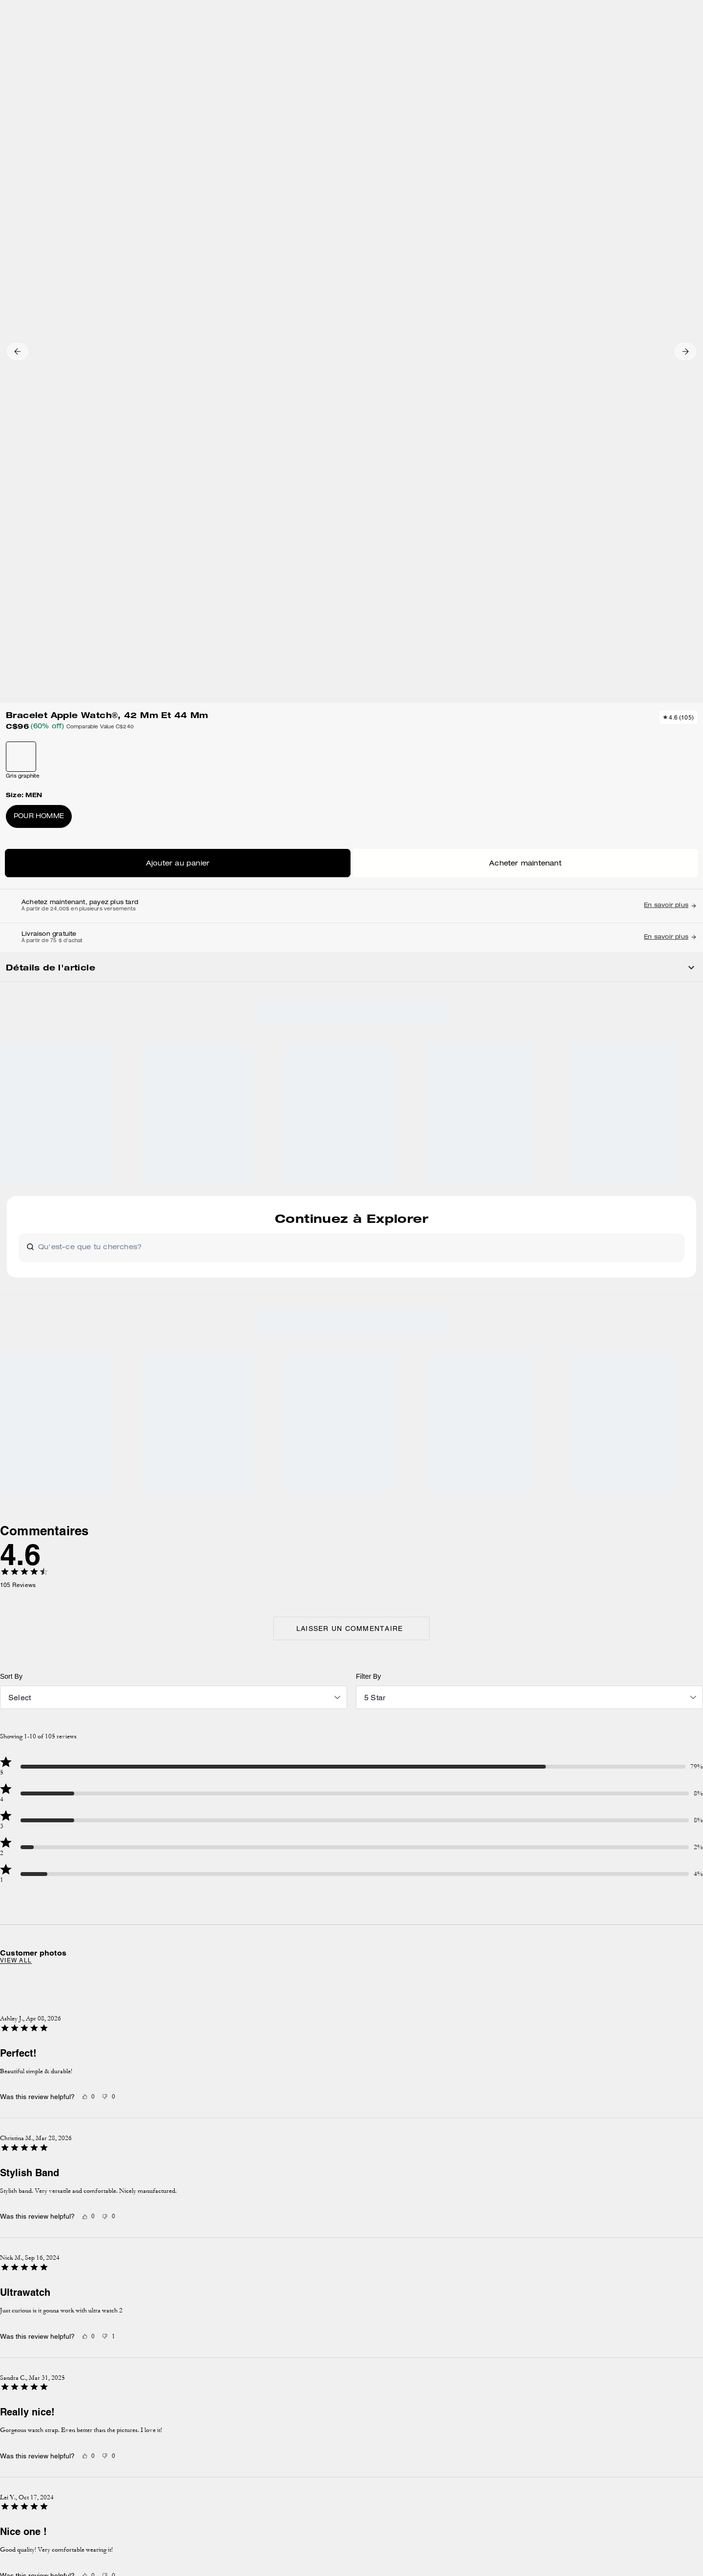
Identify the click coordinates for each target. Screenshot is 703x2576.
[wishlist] (439, 132)
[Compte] (652, 43)
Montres (188, 104)
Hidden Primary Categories (90, 104)
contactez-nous (477, 2241)
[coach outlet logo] (351, 43)
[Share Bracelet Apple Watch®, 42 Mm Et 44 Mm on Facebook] (590, 610)
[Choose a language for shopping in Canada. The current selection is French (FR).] (54, 43)
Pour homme (514, 283)
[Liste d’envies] (636, 43)
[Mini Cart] (668, 42)
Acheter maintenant (569, 338)
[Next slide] (588, 759)
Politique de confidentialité (582, 2230)
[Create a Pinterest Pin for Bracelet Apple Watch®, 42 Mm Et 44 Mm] (614, 610)
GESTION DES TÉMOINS (278, 2350)
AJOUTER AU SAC (568, 309)
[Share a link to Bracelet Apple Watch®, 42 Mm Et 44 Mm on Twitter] (638, 610)
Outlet (37, 104)
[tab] (305, 12)
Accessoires (152, 104)
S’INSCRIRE (630, 2180)
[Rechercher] (583, 43)
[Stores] (105, 43)
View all (134, 1333)
